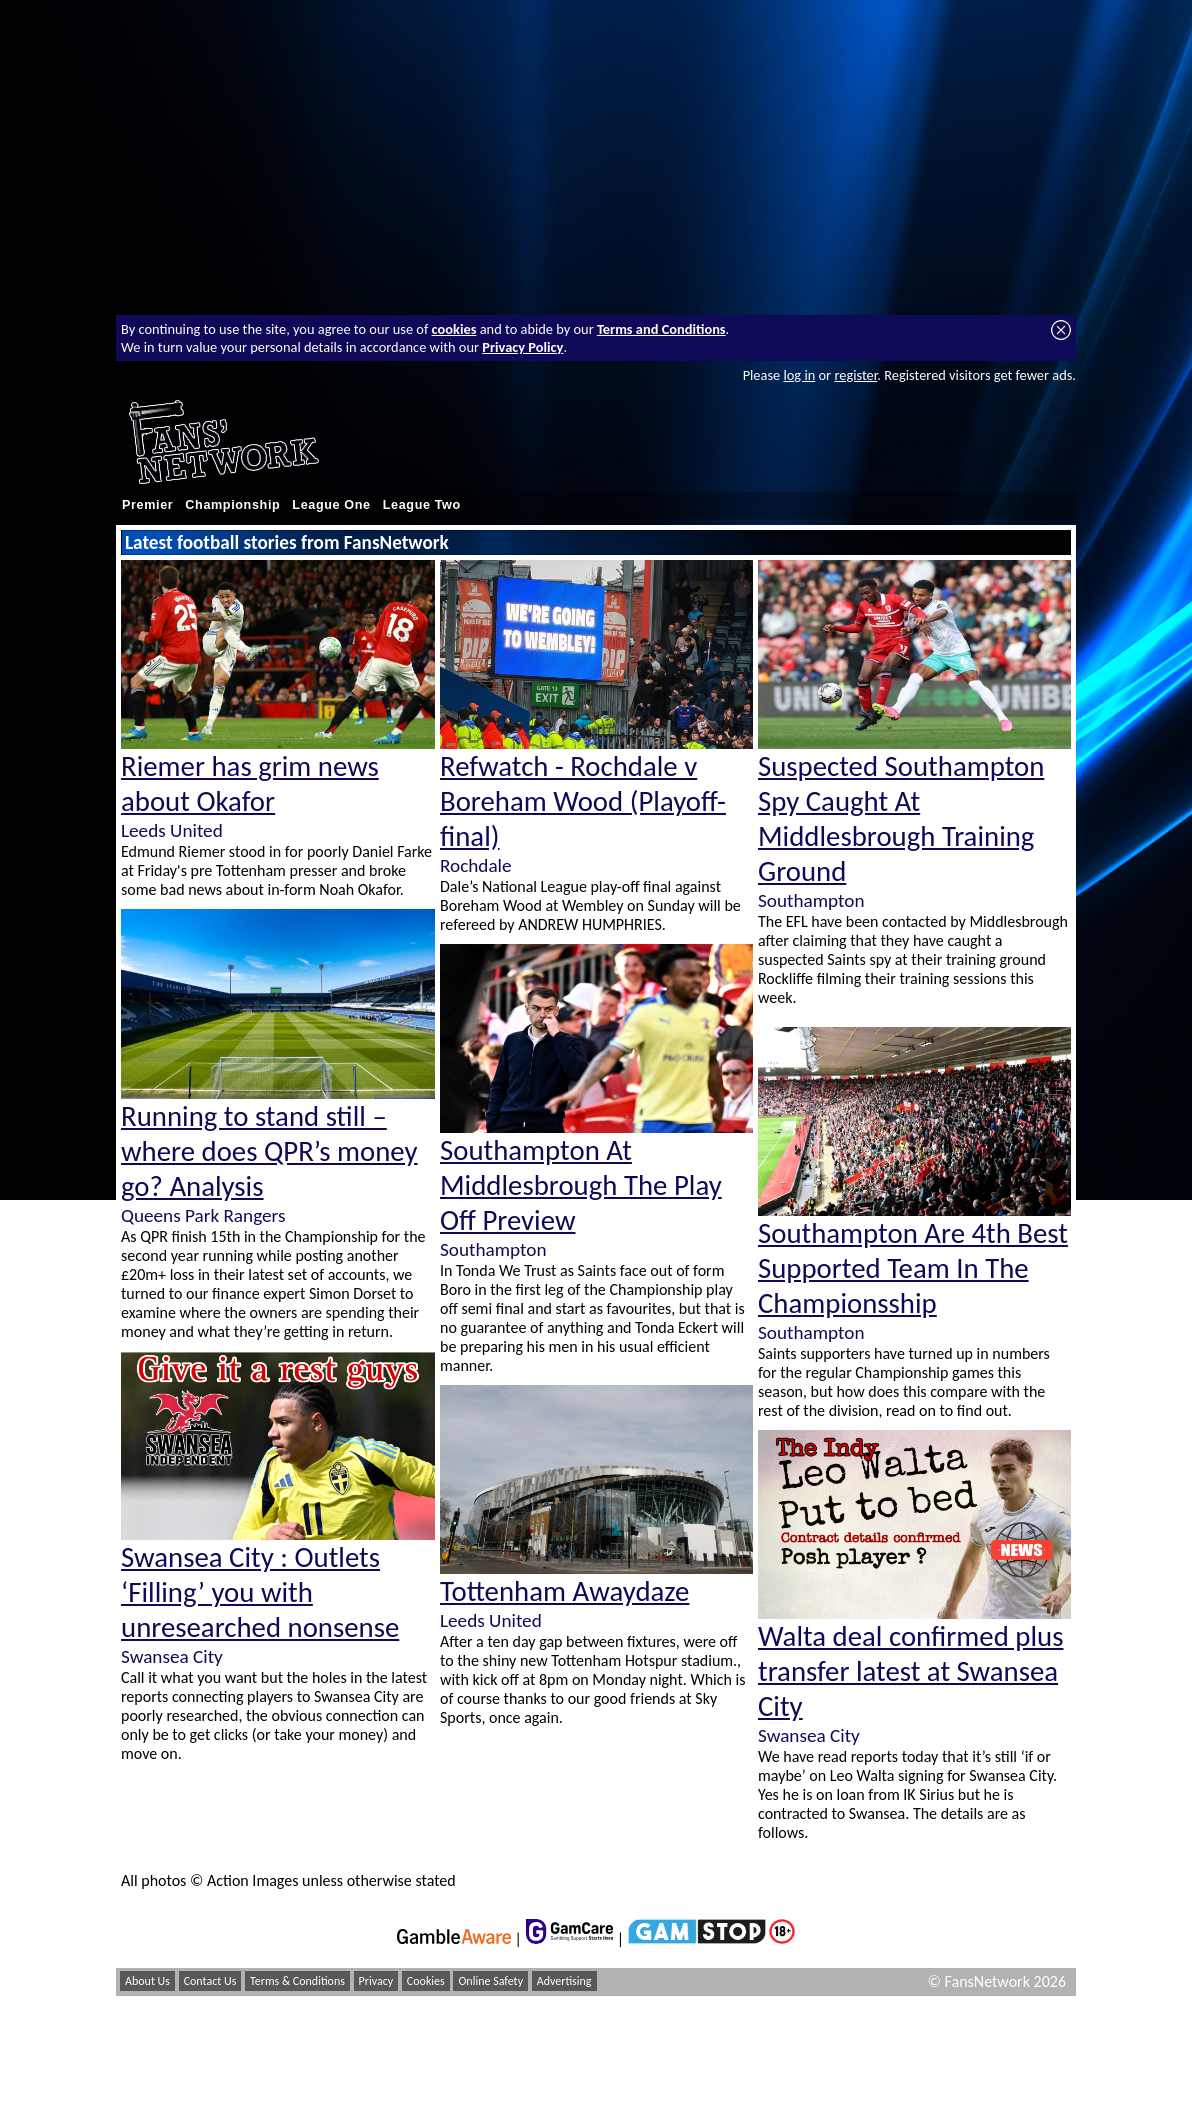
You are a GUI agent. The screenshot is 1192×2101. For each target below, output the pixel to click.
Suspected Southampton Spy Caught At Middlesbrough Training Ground (901, 819)
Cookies (426, 1981)
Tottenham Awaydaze (564, 1591)
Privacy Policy (522, 347)
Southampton (493, 1249)
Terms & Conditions (297, 1981)
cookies (454, 329)
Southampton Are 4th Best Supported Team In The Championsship (913, 1268)
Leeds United (172, 830)
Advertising (564, 1981)
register (855, 375)
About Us (147, 1981)
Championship (232, 505)
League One (331, 505)
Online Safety (490, 1981)
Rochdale (476, 865)
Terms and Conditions (661, 329)
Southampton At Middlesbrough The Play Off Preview (581, 1185)
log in (799, 375)
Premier (147, 505)
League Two (422, 505)
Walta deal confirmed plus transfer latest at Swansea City (910, 1671)
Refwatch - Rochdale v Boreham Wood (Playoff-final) (583, 801)
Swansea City (172, 1656)
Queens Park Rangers (203, 1215)
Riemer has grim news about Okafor (250, 784)
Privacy (376, 1981)
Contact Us (210, 1981)
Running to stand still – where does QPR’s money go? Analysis (269, 1151)
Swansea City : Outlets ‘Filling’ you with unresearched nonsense (260, 1592)
